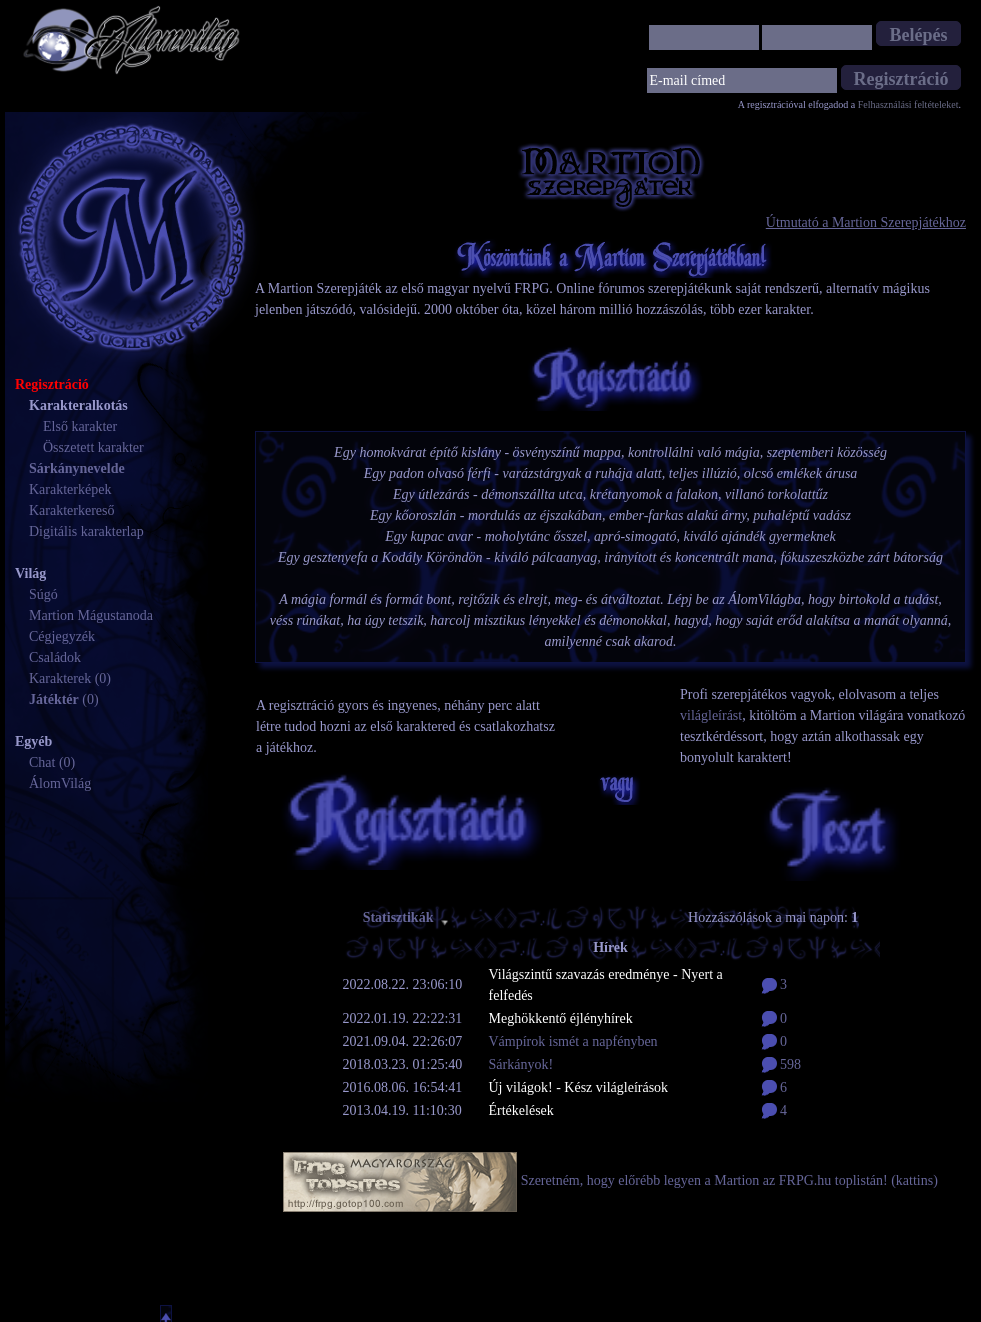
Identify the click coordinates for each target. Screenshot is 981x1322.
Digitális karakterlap (86, 531)
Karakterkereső (72, 510)
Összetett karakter (93, 447)
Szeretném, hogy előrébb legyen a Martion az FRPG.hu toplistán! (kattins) (729, 1180)
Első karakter (80, 426)
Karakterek (60, 678)
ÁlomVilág (60, 783)
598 (781, 1064)
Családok (55, 657)
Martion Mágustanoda (91, 615)
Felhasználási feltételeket (908, 104)
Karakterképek (70, 489)
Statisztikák (407, 917)
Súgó (43, 594)
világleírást (711, 715)
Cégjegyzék (62, 636)
